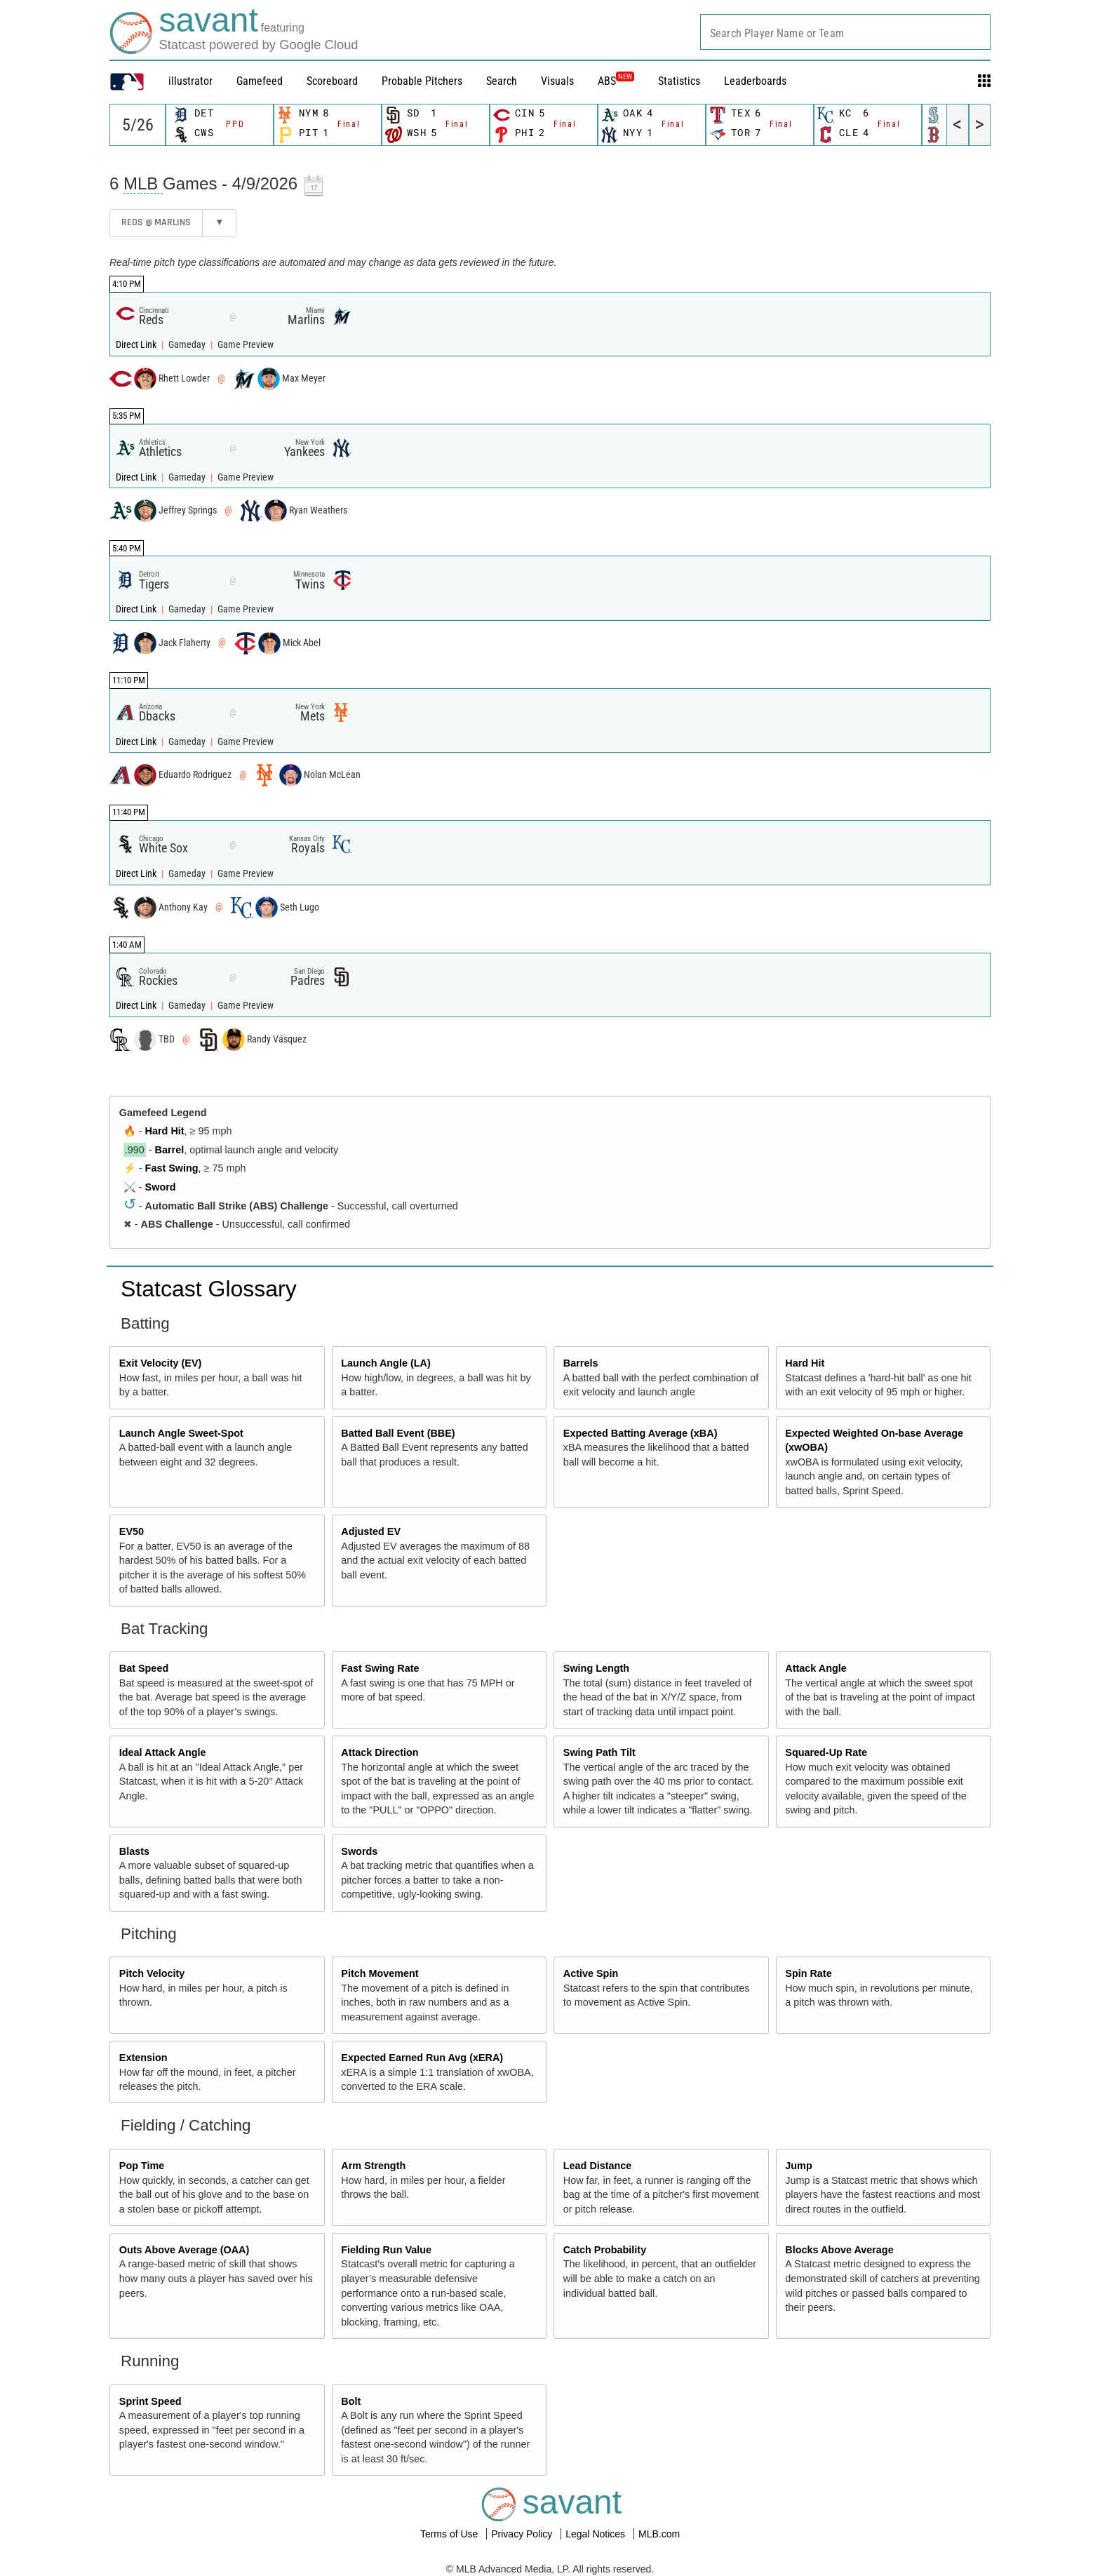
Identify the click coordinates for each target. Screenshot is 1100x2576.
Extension (143, 2057)
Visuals (557, 81)
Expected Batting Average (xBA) (640, 1433)
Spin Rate (808, 1973)
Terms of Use (450, 2534)
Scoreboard (332, 81)
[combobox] (845, 32)
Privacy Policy (523, 2534)
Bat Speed (143, 1668)
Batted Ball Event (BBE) (398, 1433)
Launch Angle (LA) (385, 1363)
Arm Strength (373, 2165)
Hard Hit (165, 1130)
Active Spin (590, 1973)
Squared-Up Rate (826, 1752)
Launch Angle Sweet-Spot (181, 1433)
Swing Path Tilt (599, 1752)
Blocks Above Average (839, 2249)
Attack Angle (815, 1668)
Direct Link (137, 345)
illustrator (190, 81)
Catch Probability (604, 2249)
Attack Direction (379, 1752)
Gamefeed (259, 81)
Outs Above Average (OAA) (184, 2249)
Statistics (679, 81)
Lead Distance (597, 2165)
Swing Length (596, 1668)
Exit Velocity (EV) (160, 1363)
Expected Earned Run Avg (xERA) (422, 2057)
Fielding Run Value (386, 2249)
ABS (616, 81)
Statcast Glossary (209, 1288)
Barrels (580, 1363)
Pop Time (142, 2165)
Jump (798, 2165)
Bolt (351, 2401)
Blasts (134, 1851)
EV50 (131, 1531)
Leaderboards (755, 81)
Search (501, 81)
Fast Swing (172, 1168)
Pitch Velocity (152, 1973)
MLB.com (659, 2534)
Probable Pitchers (422, 81)
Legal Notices (596, 2534)
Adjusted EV (371, 1531)
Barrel (170, 1149)
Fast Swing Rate (380, 1668)
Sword (160, 1187)
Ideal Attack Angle (162, 1752)
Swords (359, 1851)
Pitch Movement (379, 1973)
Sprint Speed (150, 2401)
